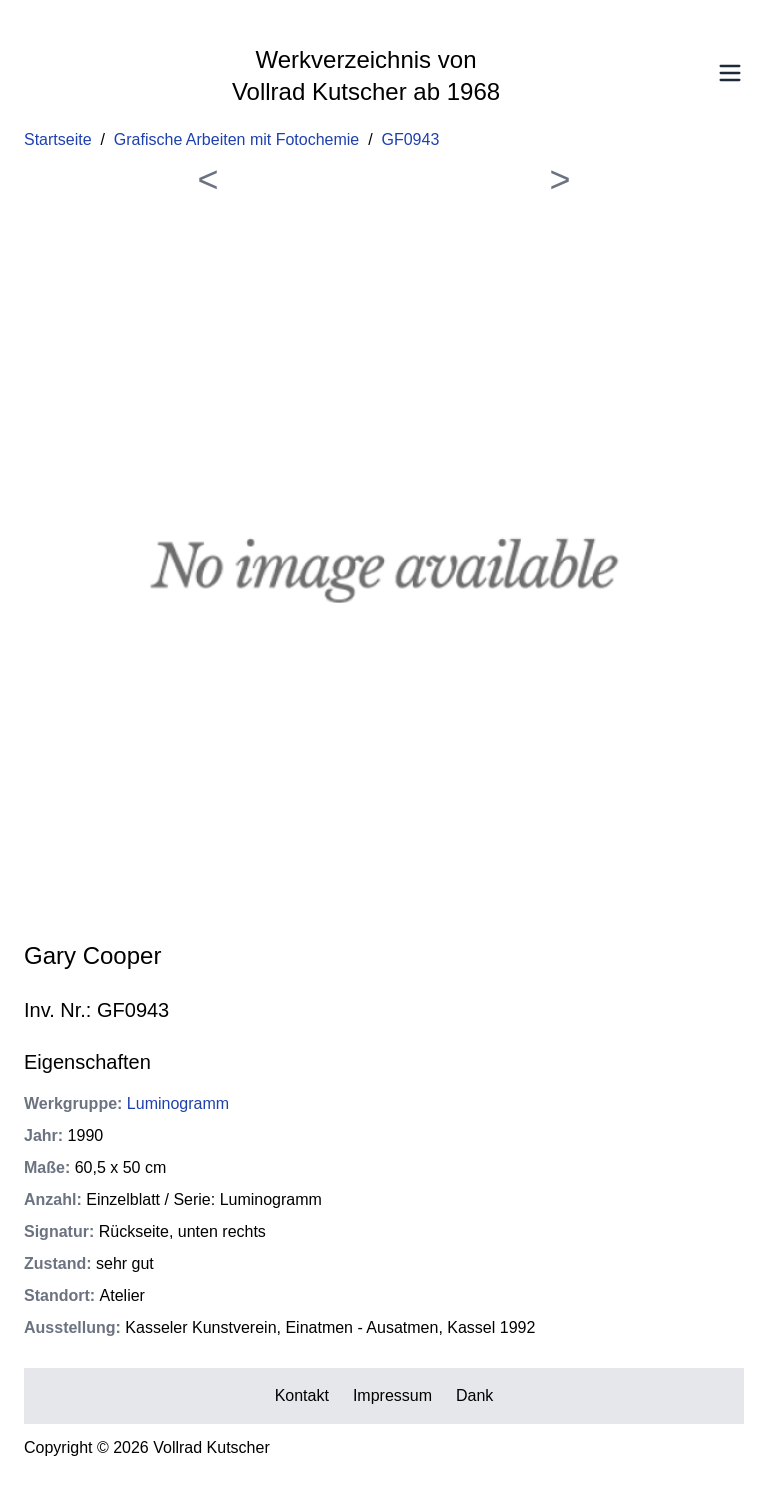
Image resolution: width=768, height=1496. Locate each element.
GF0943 (411, 139)
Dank (474, 1395)
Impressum (392, 1395)
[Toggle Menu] (730, 73)
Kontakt (302, 1395)
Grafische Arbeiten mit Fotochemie (236, 139)
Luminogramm (178, 1103)
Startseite (58, 139)
